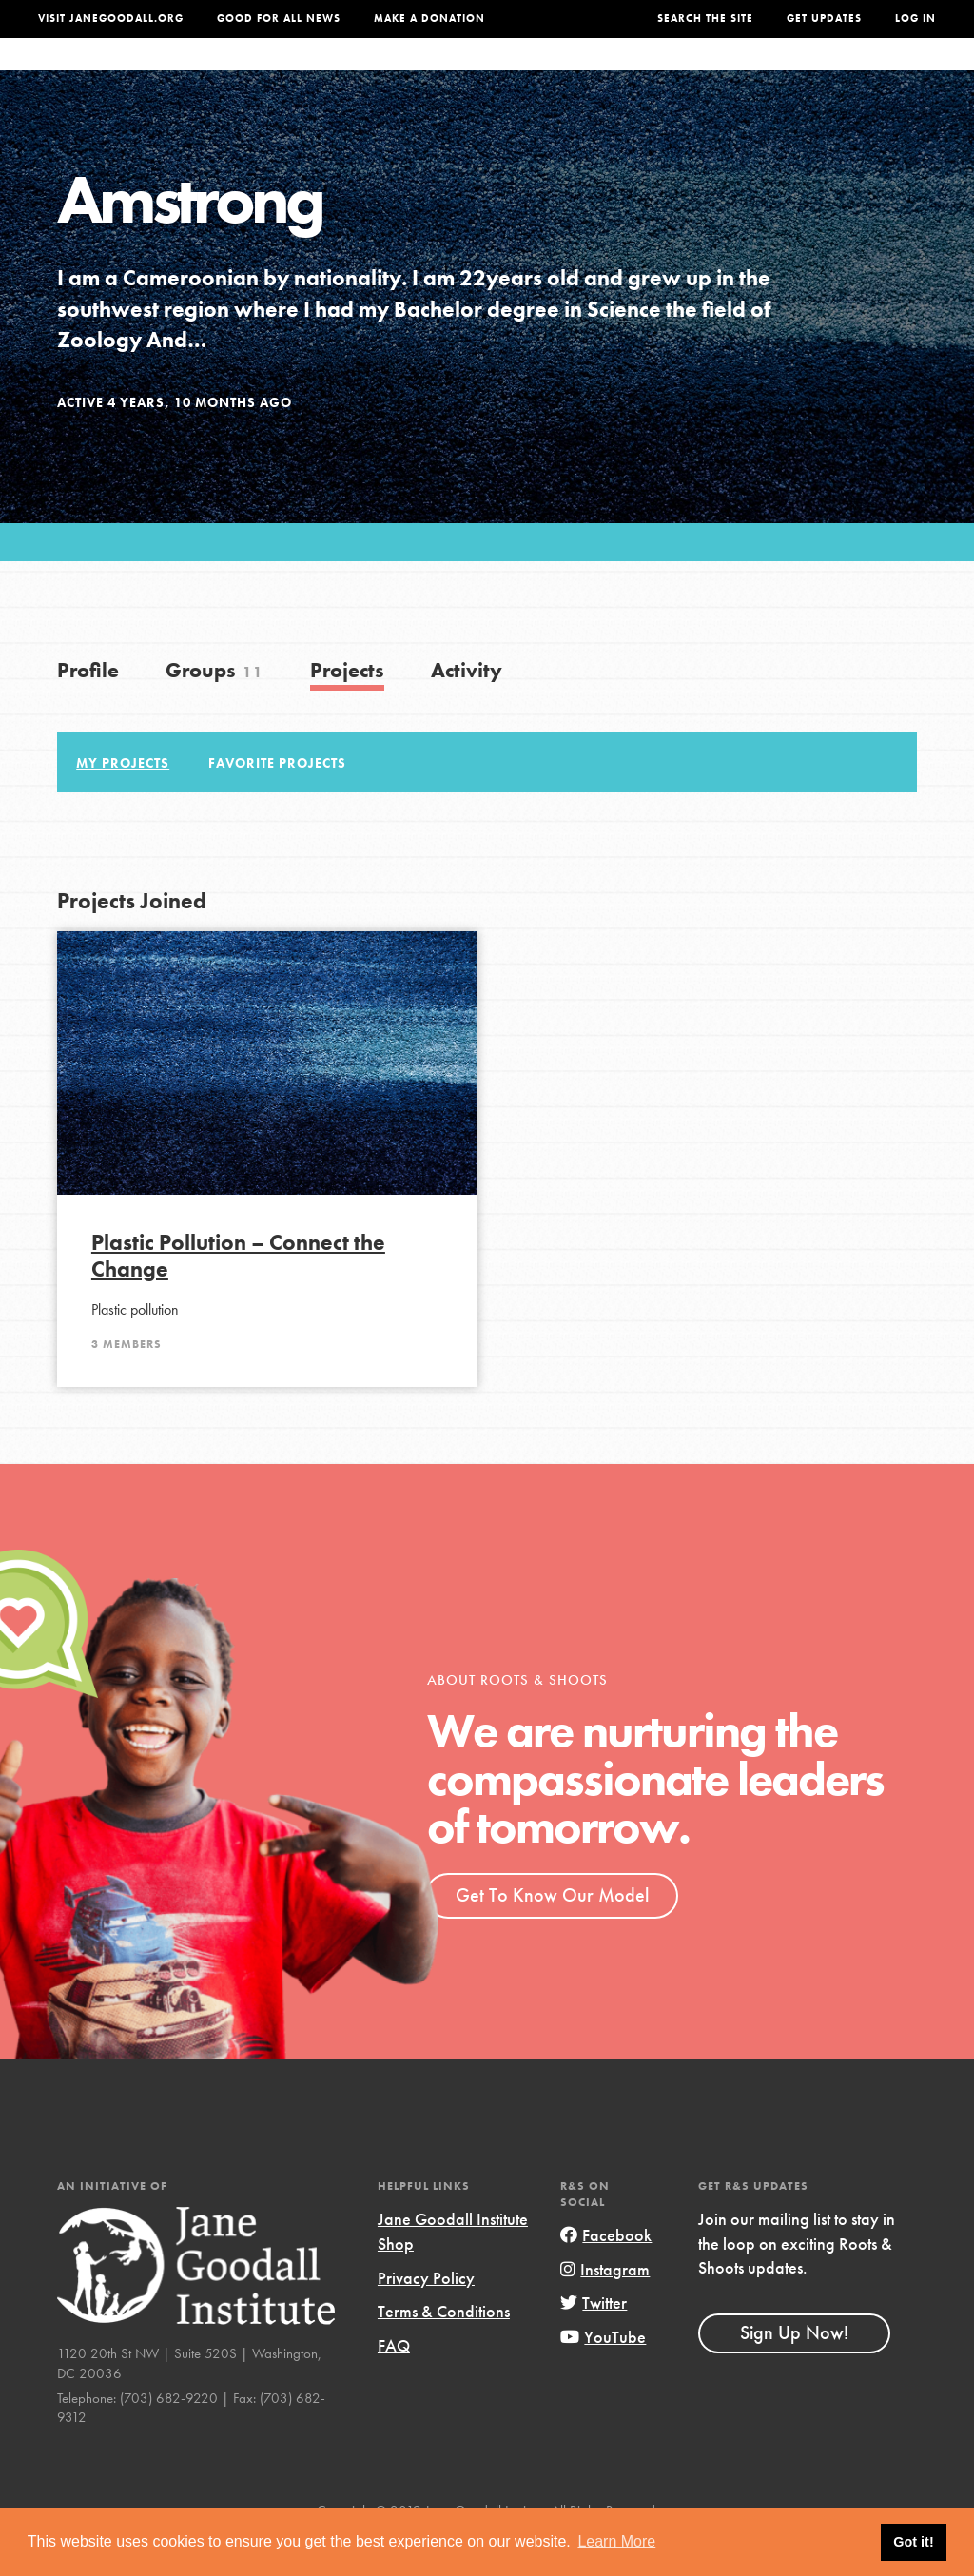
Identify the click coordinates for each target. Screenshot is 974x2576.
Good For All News (279, 18)
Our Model (598, 73)
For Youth (359, 73)
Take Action (878, 74)
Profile (88, 708)
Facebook (606, 2273)
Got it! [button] (913, 2541)
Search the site (705, 18)
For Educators (478, 73)
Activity (466, 708)
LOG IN (915, 18)
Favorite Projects (277, 800)
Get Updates (824, 18)
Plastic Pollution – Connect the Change (238, 1293)
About (276, 73)
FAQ (394, 2383)
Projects (692, 73)
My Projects (122, 800)
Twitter (593, 2341)
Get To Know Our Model (552, 1933)
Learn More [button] (616, 2541)
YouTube (603, 2375)
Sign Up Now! (794, 2370)
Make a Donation (429, 18)
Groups (775, 73)
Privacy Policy (426, 2316)
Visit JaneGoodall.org (111, 18)
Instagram (605, 2307)
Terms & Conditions (444, 2349)
